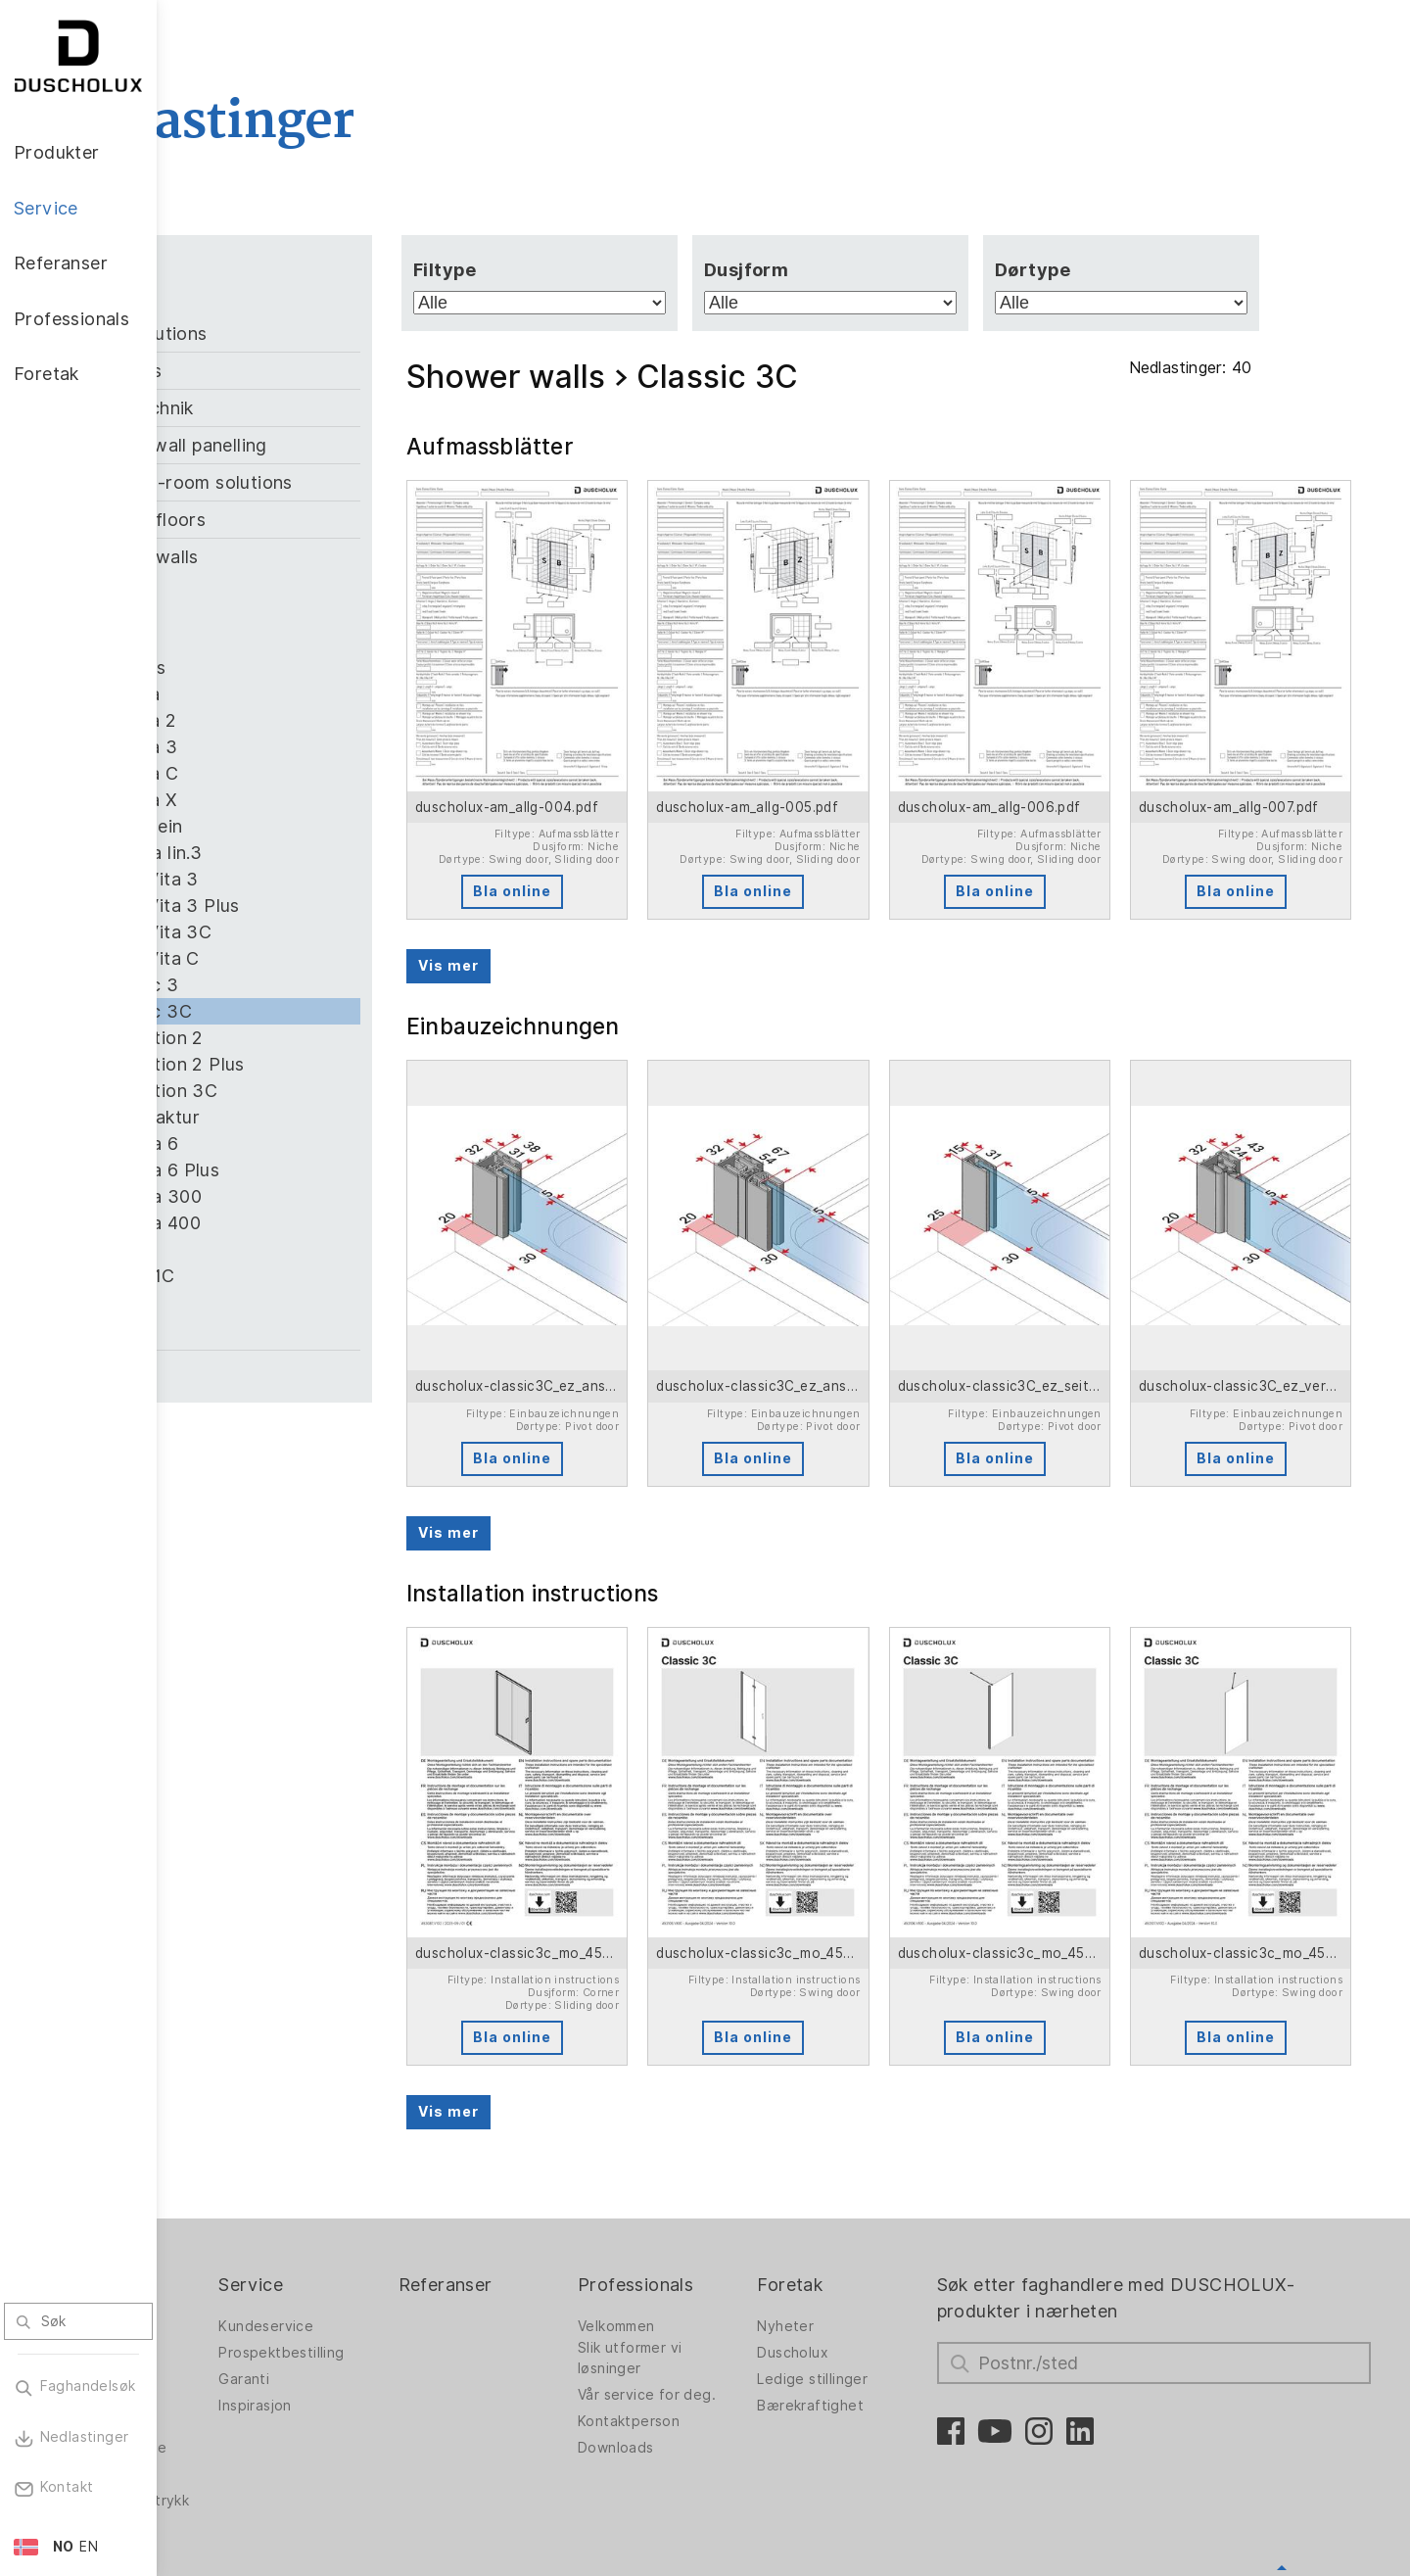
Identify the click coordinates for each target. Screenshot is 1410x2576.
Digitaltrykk (235, 2350)
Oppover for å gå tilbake (1282, 2460)
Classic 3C (303, 1011)
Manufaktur (307, 1117)
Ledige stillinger (885, 2255)
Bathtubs (280, 370)
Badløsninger (241, 2270)
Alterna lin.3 (308, 852)
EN (88, 2546)
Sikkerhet (228, 2418)
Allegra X (296, 799)
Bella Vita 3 (306, 879)
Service (386, 2160)
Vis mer (566, 924)
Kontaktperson (723, 2297)
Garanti (379, 2255)
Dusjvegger (235, 2202)
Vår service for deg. (741, 2270)
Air (269, 588)
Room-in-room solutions (345, 482)
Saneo (284, 1249)
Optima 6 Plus (317, 1170)
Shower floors (302, 519)
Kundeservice (401, 2202)
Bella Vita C (307, 958)
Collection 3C (316, 1090)
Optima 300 (308, 1196)
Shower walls (298, 557)
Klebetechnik (296, 408)
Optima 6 (296, 1143)
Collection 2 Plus (329, 1064)
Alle (242, 302)
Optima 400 (307, 1223)
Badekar (224, 2297)
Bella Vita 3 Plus (327, 905)
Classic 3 (297, 985)
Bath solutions (303, 333)
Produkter (239, 2160)
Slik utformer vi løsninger (724, 2234)
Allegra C (297, 773)
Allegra (287, 694)
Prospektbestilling (417, 2228)
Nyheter (858, 2202)
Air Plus (290, 667)
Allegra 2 (296, 720)
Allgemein (299, 826)
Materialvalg (238, 2445)
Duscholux (866, 2228)
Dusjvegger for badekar (248, 2234)
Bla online (615, 850)
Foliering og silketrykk (236, 2381)
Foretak (863, 2160)
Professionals (729, 2160)
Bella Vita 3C (313, 932)
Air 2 (278, 614)
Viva (276, 1302)
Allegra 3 (296, 747)
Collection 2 (309, 1037)
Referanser (560, 2160)
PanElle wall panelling (333, 445)
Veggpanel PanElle (260, 2323)
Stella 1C (295, 1275)
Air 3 (278, 641)
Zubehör (277, 1369)
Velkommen (710, 2202)
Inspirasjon (390, 2281)
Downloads (710, 2323)
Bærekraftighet (883, 2281)
